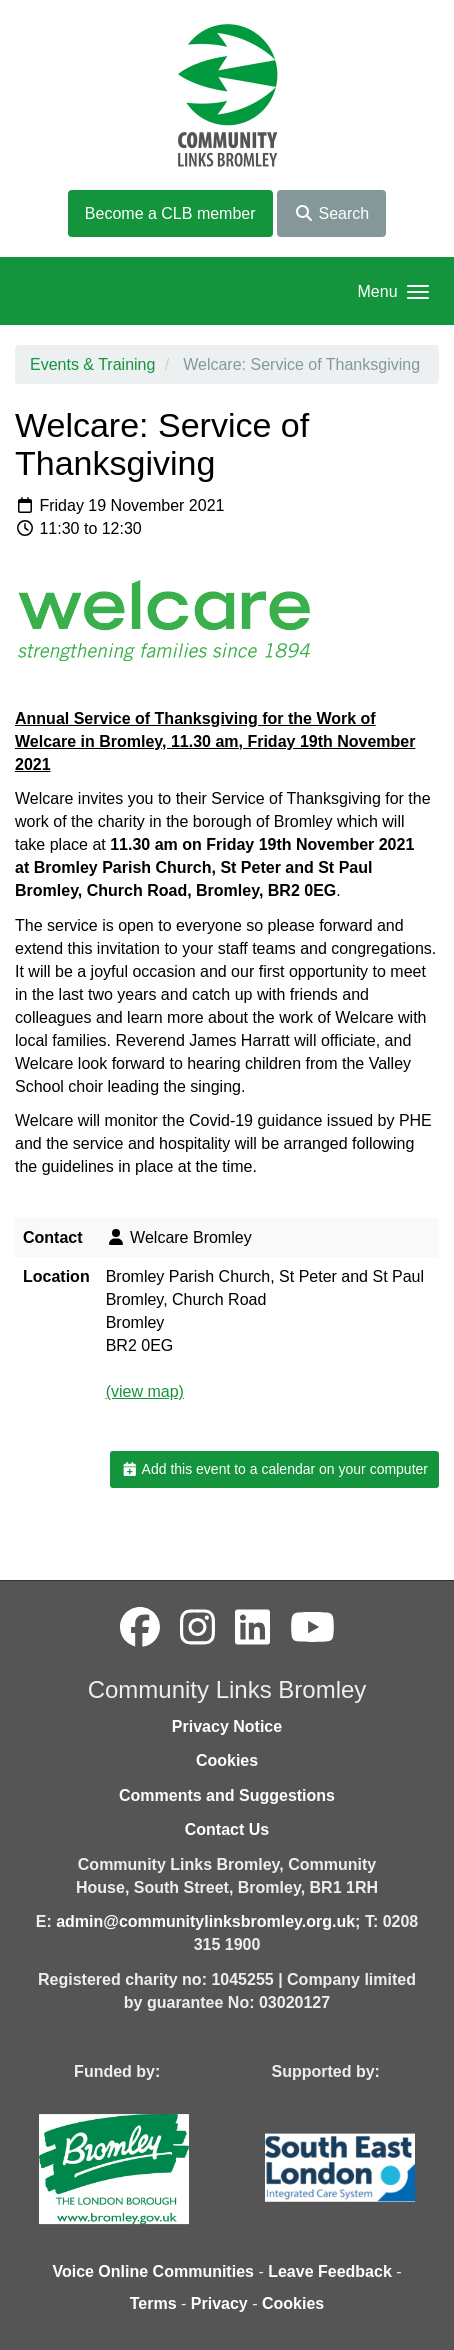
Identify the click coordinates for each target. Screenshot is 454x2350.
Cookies (227, 1760)
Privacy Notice (227, 1726)
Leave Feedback (330, 2271)
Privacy (219, 2303)
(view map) (145, 1391)
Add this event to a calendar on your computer (274, 1469)
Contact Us (227, 1829)
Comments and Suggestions (227, 1795)
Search (331, 213)
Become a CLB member (170, 213)
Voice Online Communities (153, 2271)
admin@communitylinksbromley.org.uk (205, 1921)
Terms (153, 2303)
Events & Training (92, 364)
